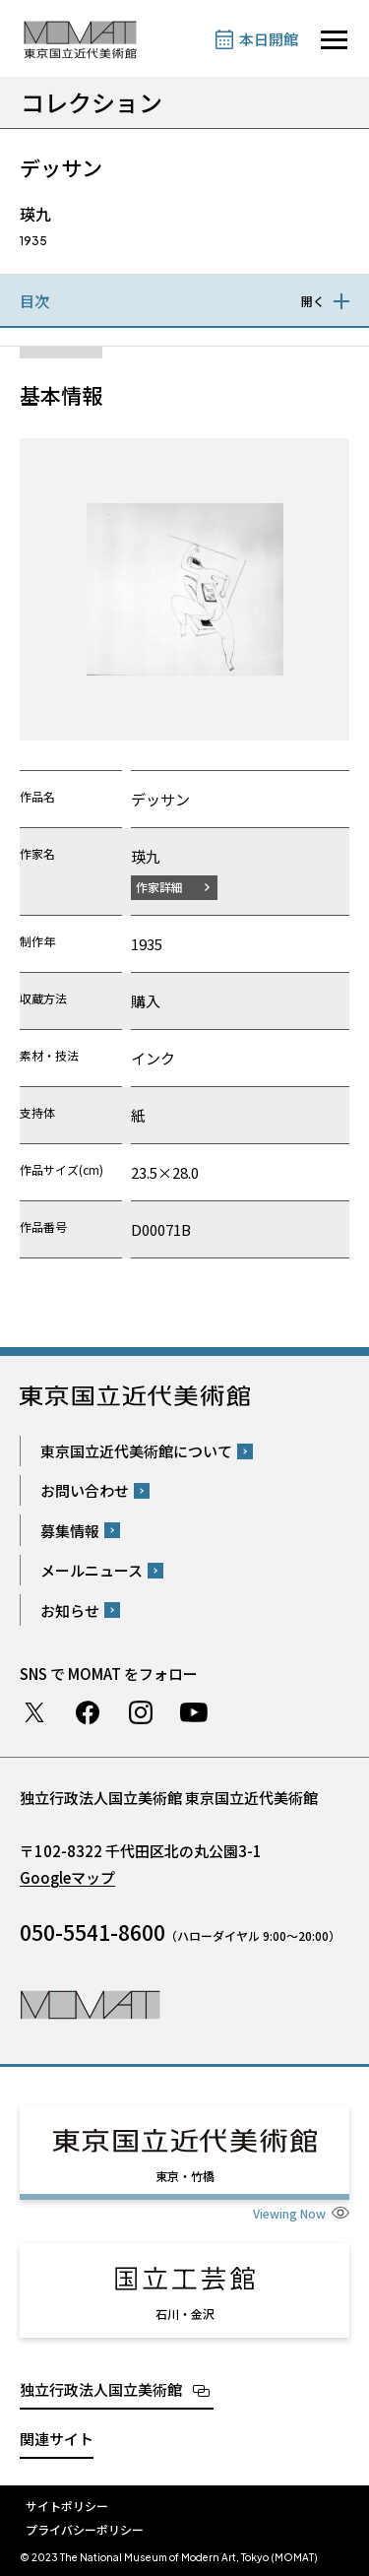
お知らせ (69, 1610)
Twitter (34, 1712)
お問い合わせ (84, 1490)
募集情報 (69, 1530)
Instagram (140, 1712)
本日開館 (268, 39)
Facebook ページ (87, 1712)
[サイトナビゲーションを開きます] (334, 40)
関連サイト (56, 2438)
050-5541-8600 (92, 1932)
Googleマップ (67, 1877)
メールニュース (91, 1570)
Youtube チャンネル (194, 1712)
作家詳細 (159, 886)
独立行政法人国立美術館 (101, 2389)
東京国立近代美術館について (136, 1451)
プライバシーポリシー (85, 2529)
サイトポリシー (67, 2505)
